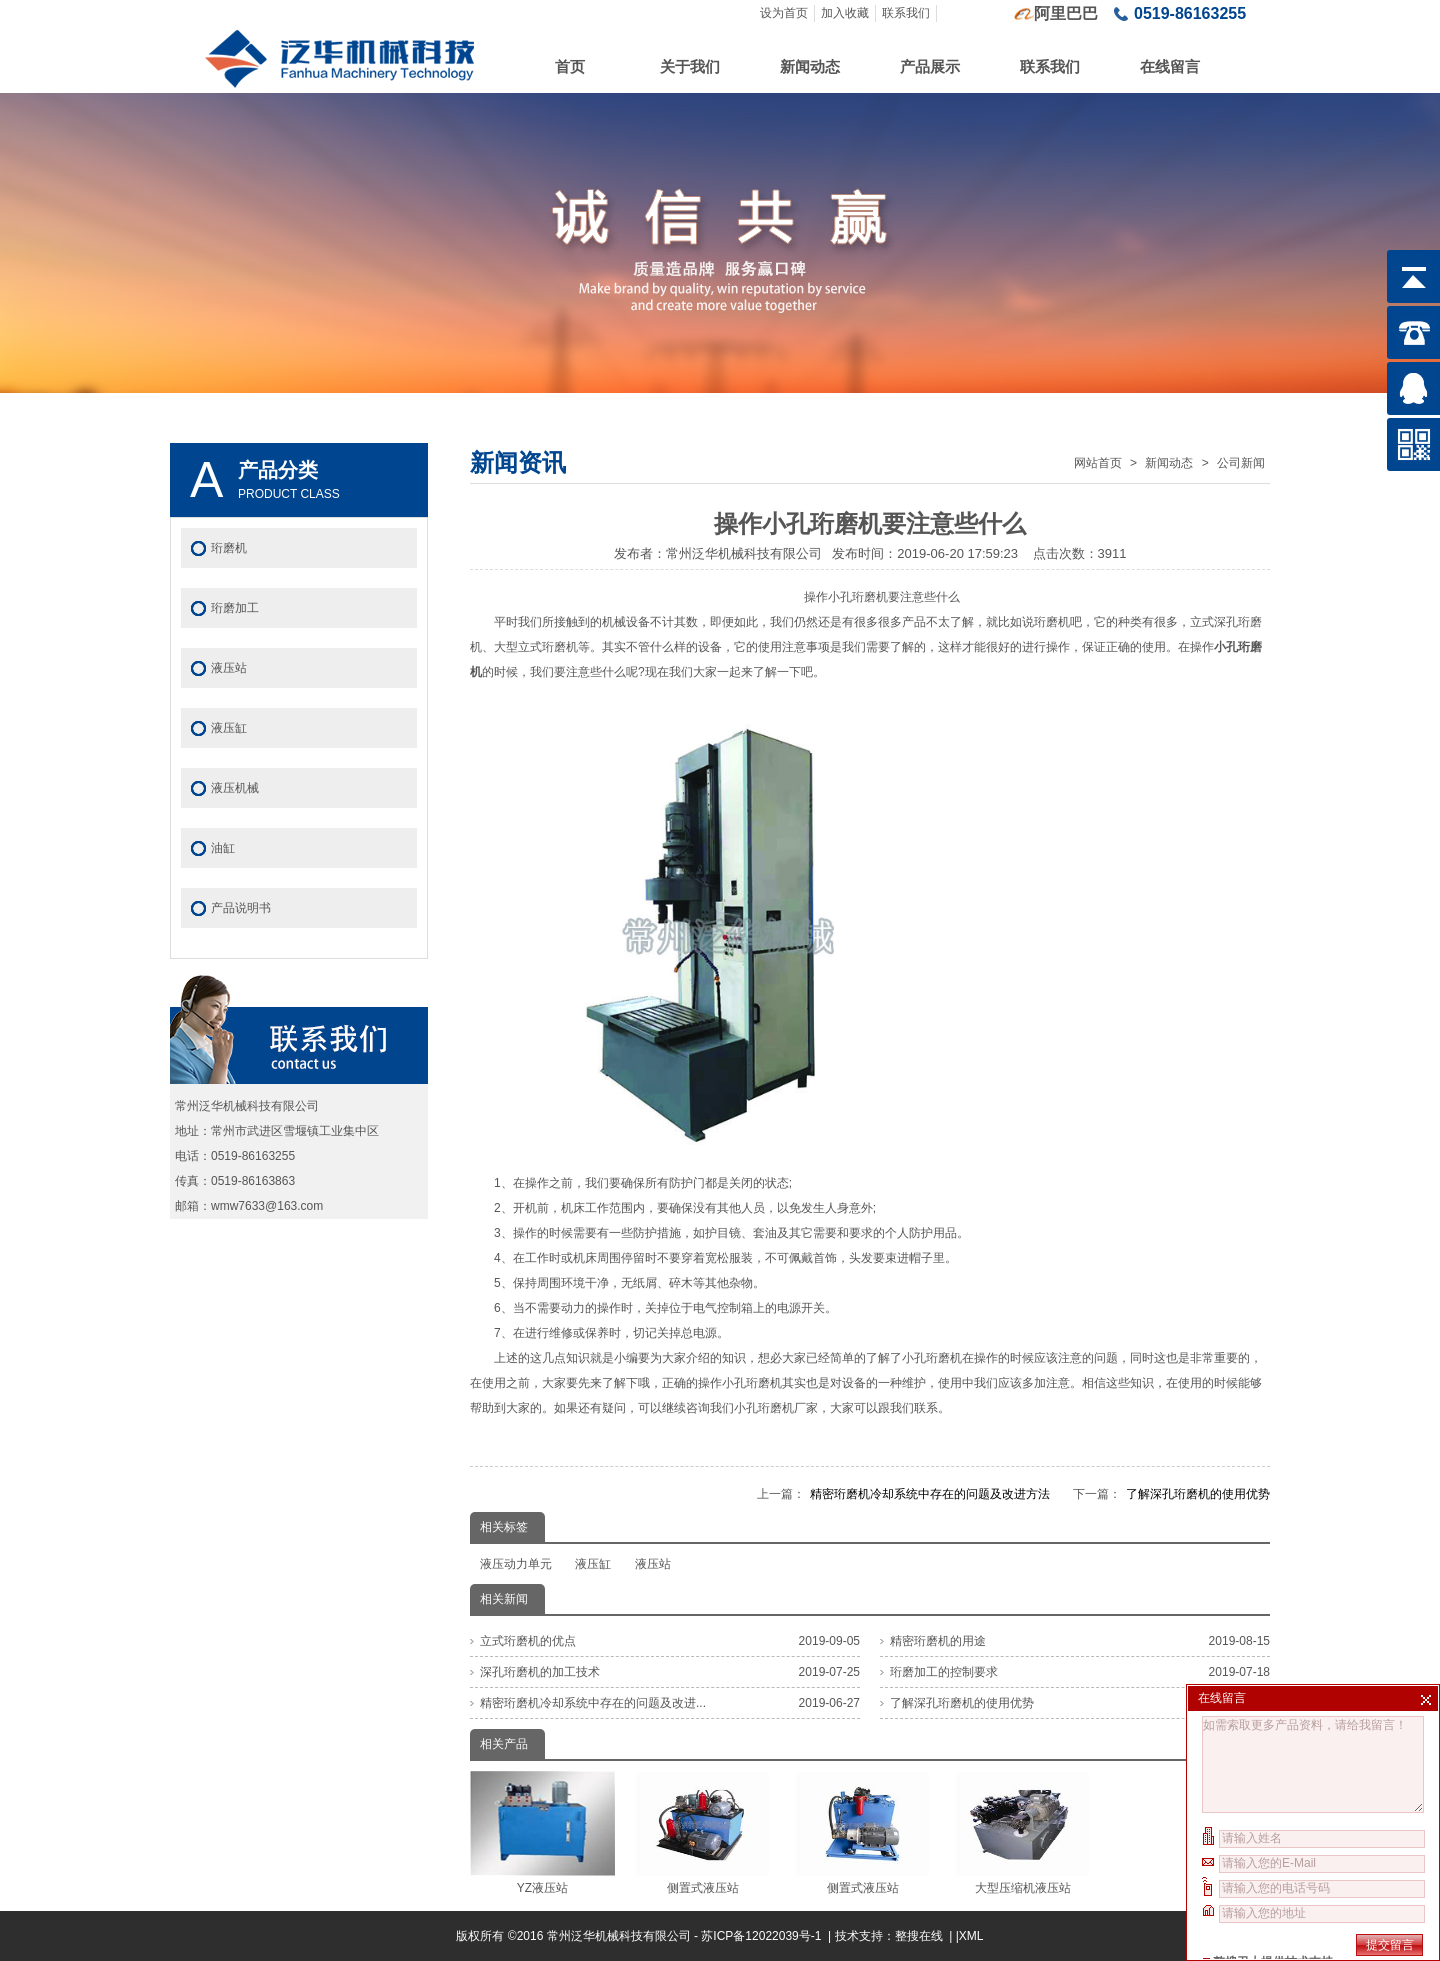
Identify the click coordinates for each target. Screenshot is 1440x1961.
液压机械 (235, 788)
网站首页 (1098, 463)
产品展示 (930, 66)
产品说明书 (241, 908)
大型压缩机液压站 (1022, 1833)
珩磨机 (229, 548)
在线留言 (1170, 66)
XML (971, 1936)
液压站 (653, 1564)
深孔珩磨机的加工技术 (540, 1672)
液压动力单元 (516, 1564)
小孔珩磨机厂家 (776, 1408)
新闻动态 (810, 66)
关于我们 (690, 66)
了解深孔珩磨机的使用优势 (1198, 1494)
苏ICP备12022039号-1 (762, 1936)
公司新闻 (1241, 463)
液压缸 (593, 1564)
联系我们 (906, 13)
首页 (570, 66)
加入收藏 (845, 13)
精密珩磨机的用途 (938, 1641)
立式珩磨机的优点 (528, 1641)
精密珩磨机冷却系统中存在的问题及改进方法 (930, 1494)
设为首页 (784, 13)
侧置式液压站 (702, 1833)
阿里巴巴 (1066, 13)
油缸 (223, 848)
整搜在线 (919, 1936)
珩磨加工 (235, 608)
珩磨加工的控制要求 (944, 1672)
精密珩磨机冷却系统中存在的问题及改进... (593, 1703)
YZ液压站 (542, 1833)
